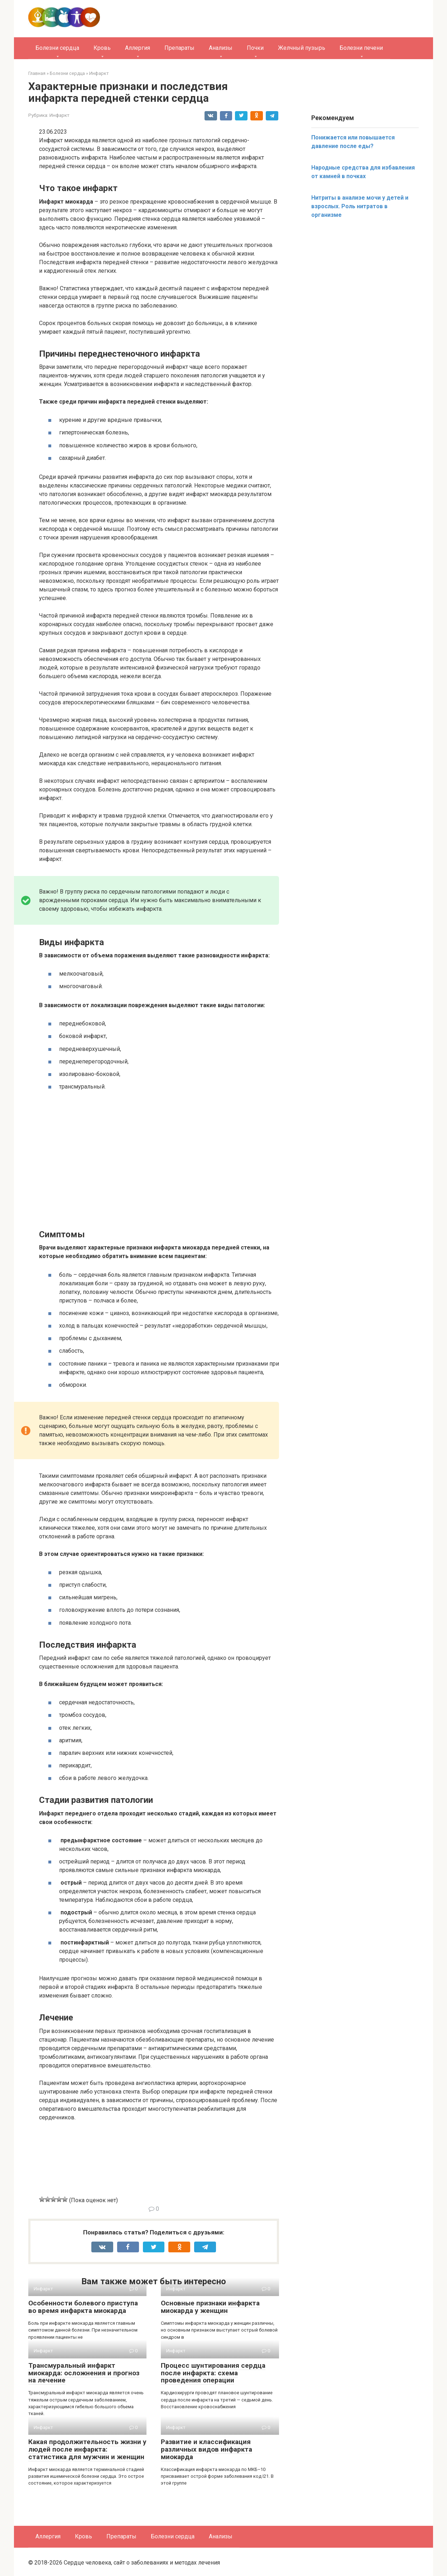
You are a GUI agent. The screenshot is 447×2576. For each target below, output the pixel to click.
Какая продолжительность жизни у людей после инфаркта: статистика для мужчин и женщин (87, 2449)
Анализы (220, 47)
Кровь (102, 47)
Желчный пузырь (301, 47)
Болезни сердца (57, 47)
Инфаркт (59, 115)
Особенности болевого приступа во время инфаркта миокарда (83, 2307)
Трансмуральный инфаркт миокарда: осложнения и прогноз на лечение (83, 2373)
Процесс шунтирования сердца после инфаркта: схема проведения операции (213, 2373)
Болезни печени (361, 47)
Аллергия (137, 47)
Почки (255, 47)
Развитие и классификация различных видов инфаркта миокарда (206, 2449)
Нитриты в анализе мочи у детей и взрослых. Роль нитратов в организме (359, 206)
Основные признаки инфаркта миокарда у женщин (210, 2307)
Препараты (179, 47)
